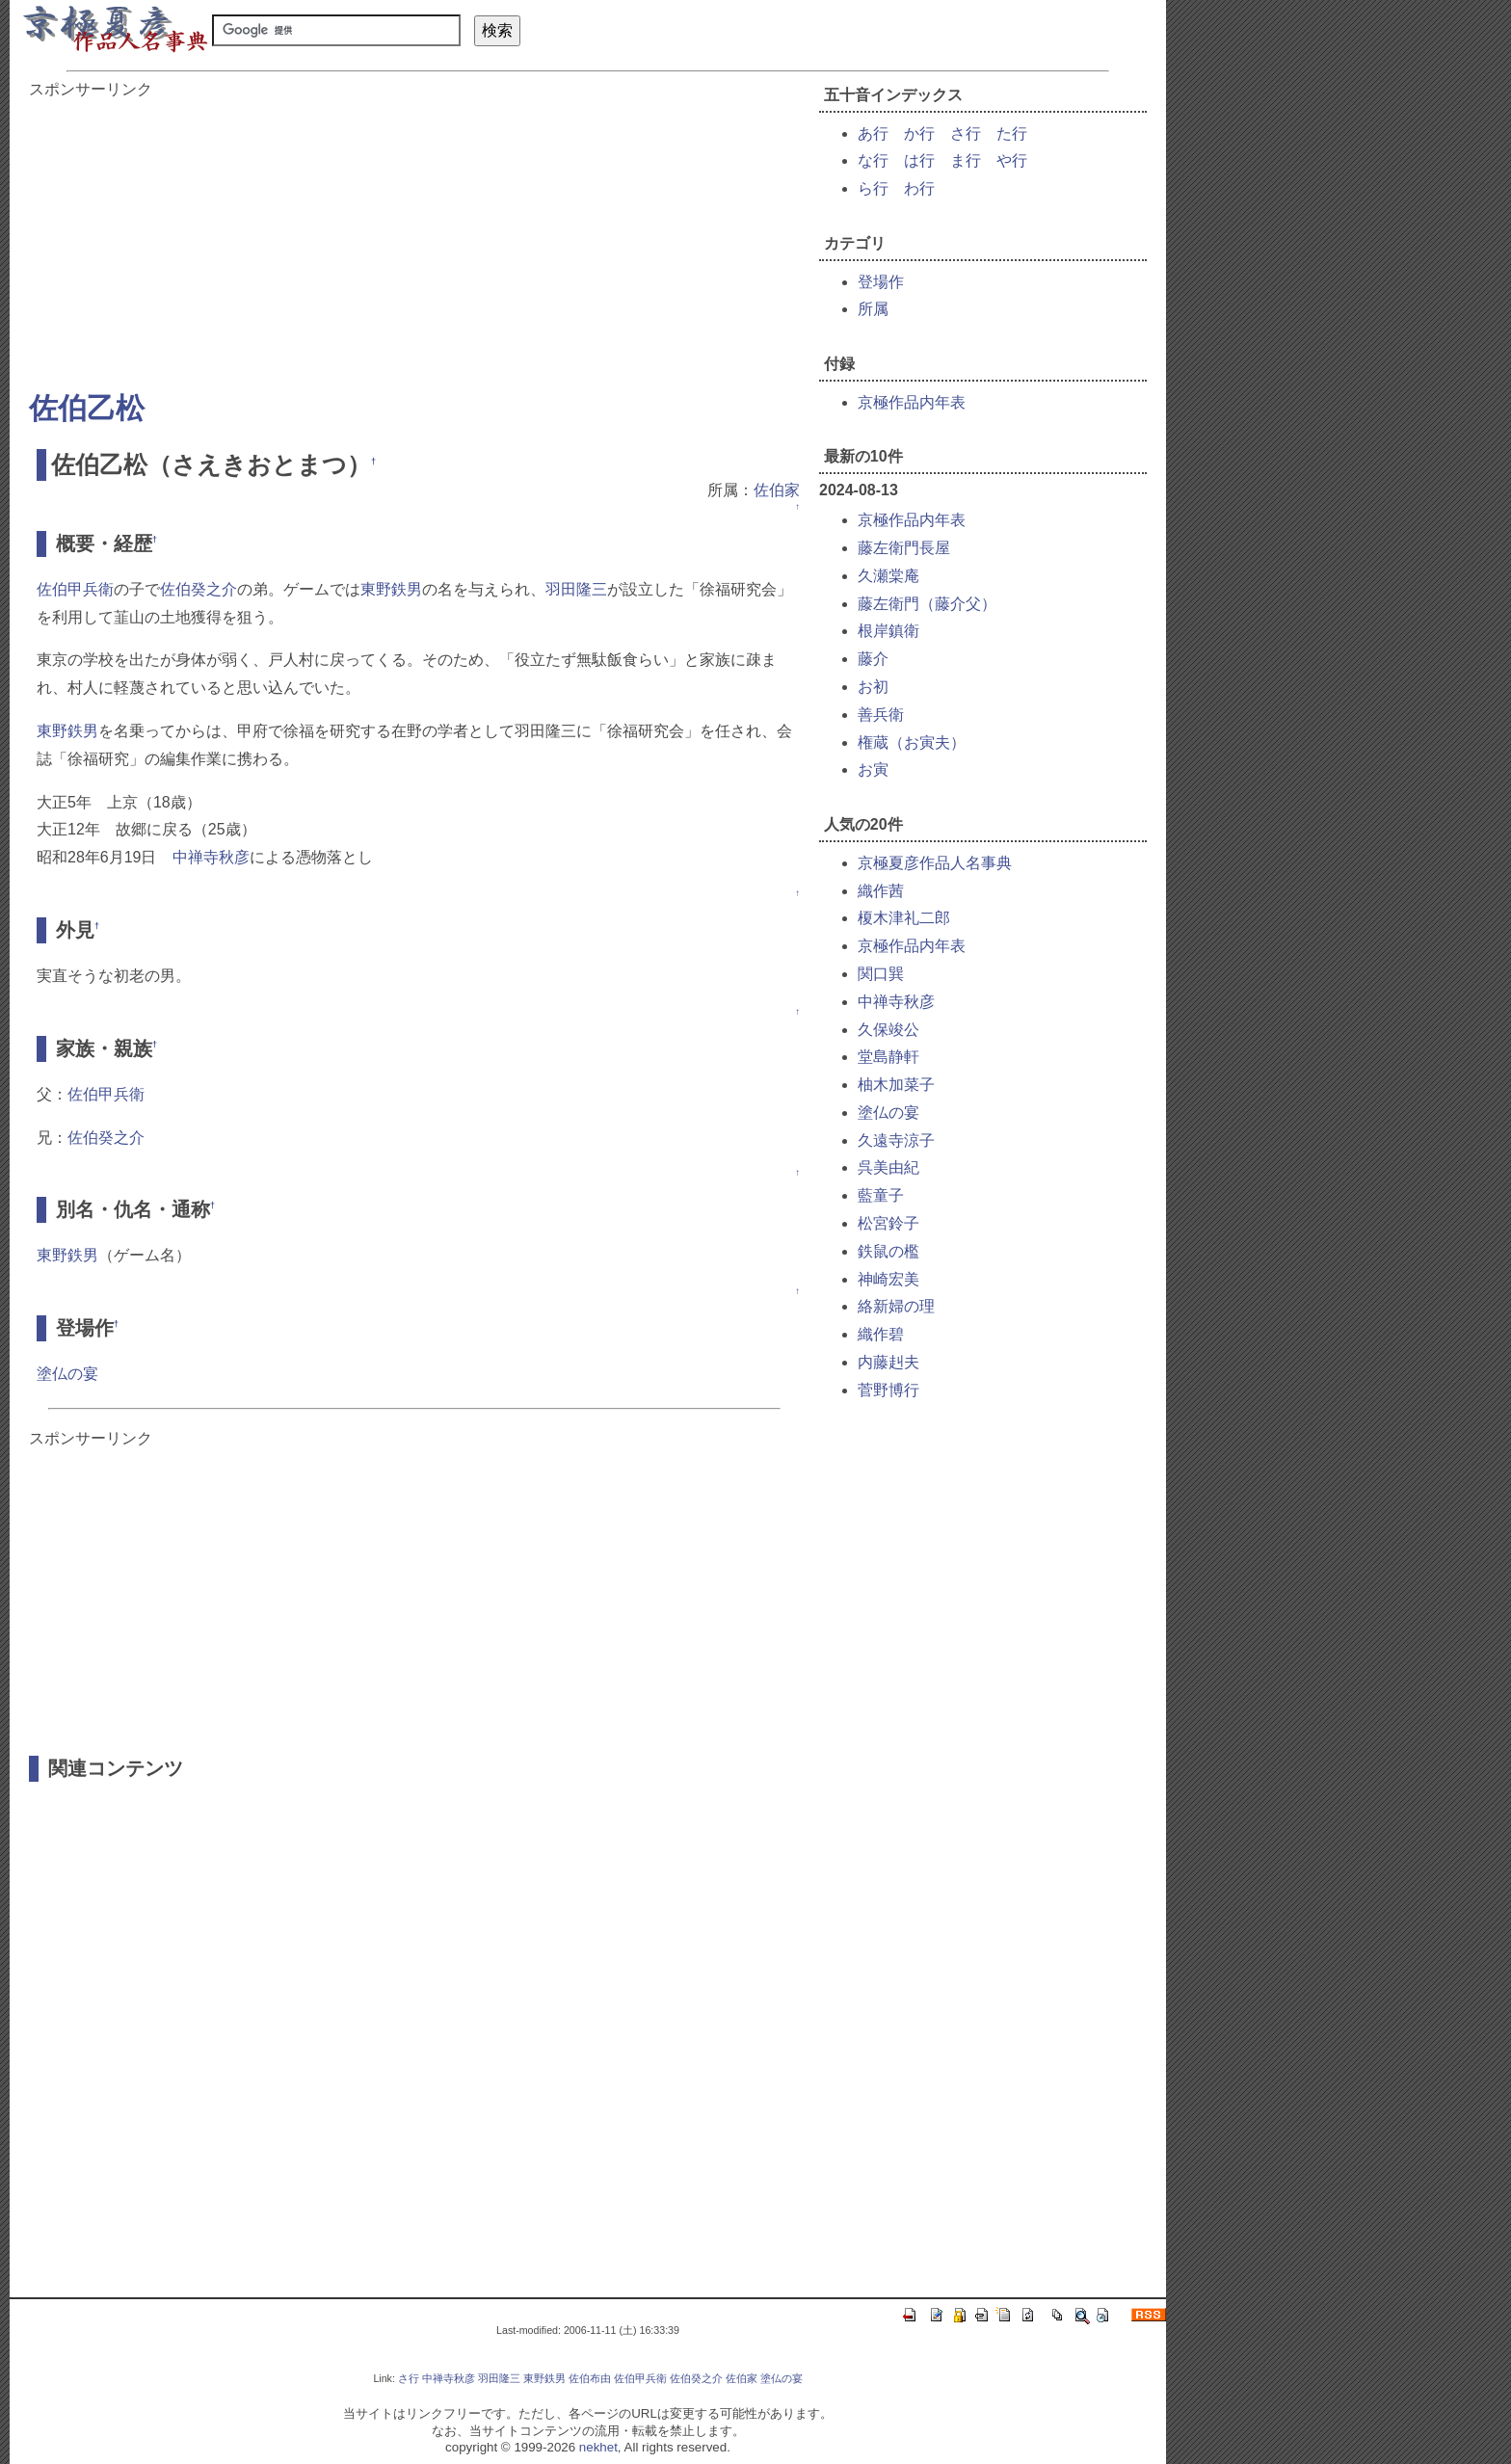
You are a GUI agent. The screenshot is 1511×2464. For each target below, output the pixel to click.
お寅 (873, 769)
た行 (1011, 133)
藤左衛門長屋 (904, 548)
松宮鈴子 (888, 1223)
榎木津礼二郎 (904, 918)
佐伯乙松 (87, 408)
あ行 (873, 133)
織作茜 (881, 891)
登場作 (881, 282)
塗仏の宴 (67, 1373)
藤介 (873, 658)
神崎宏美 (888, 1279)
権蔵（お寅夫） (912, 742)
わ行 (919, 188)
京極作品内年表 (912, 402)
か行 (919, 133)
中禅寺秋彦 (211, 857)
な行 (873, 160)
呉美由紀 (888, 1167)
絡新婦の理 (896, 1306)
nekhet (598, 2447)
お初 (873, 686)
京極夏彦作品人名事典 (935, 863)
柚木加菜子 (896, 1084)
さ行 (965, 133)
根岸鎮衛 (888, 631)
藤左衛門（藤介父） (927, 604)
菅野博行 (888, 1390)
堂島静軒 (888, 1056)
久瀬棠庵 (888, 576)
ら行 (873, 188)
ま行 (965, 160)
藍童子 (881, 1195)
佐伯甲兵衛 (75, 589)
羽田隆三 (576, 589)
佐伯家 (777, 490)
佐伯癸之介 (198, 589)
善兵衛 (881, 714)
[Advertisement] (414, 235)
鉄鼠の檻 (888, 1251)
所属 (873, 309)
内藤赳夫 (888, 1362)
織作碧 (881, 1334)
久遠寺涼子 (896, 1140)
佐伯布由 (590, 2378)
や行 (1011, 160)
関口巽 (881, 974)
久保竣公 (888, 1029)
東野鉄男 (391, 589)
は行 (919, 160)
